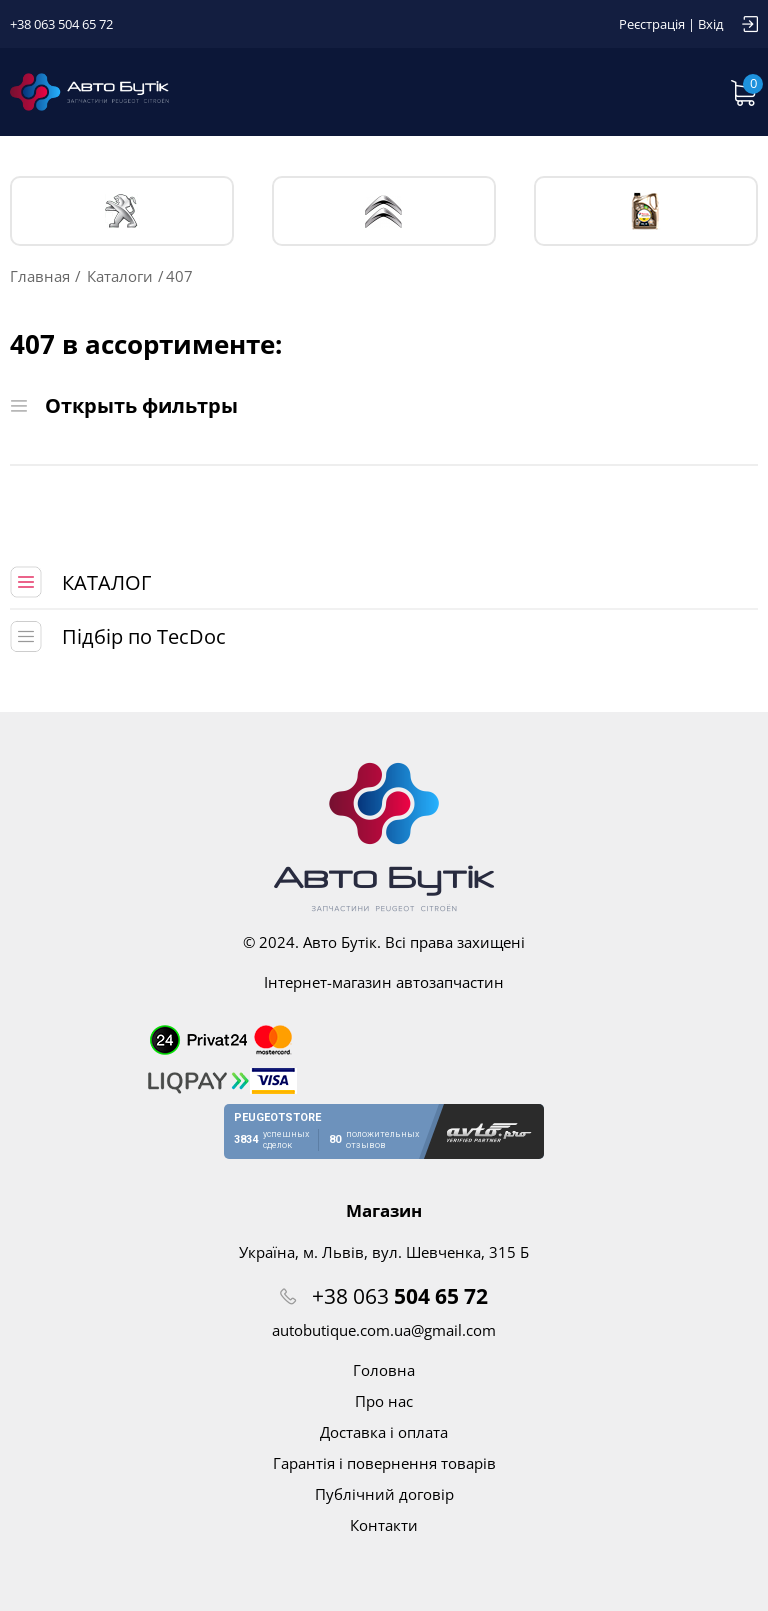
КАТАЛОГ (106, 582)
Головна (384, 1370)
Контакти (384, 1525)
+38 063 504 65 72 (61, 24)
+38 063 (400, 1296)
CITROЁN (383, 211)
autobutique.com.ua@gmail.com (384, 1330)
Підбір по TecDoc (144, 636)
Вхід (710, 24)
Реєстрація (652, 24)
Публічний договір (384, 1494)
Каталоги (120, 276)
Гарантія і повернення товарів (384, 1463)
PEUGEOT (122, 211)
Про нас (384, 1401)
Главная (40, 276)
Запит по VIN (552, 92)
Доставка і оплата (384, 1432)
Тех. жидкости (645, 211)
